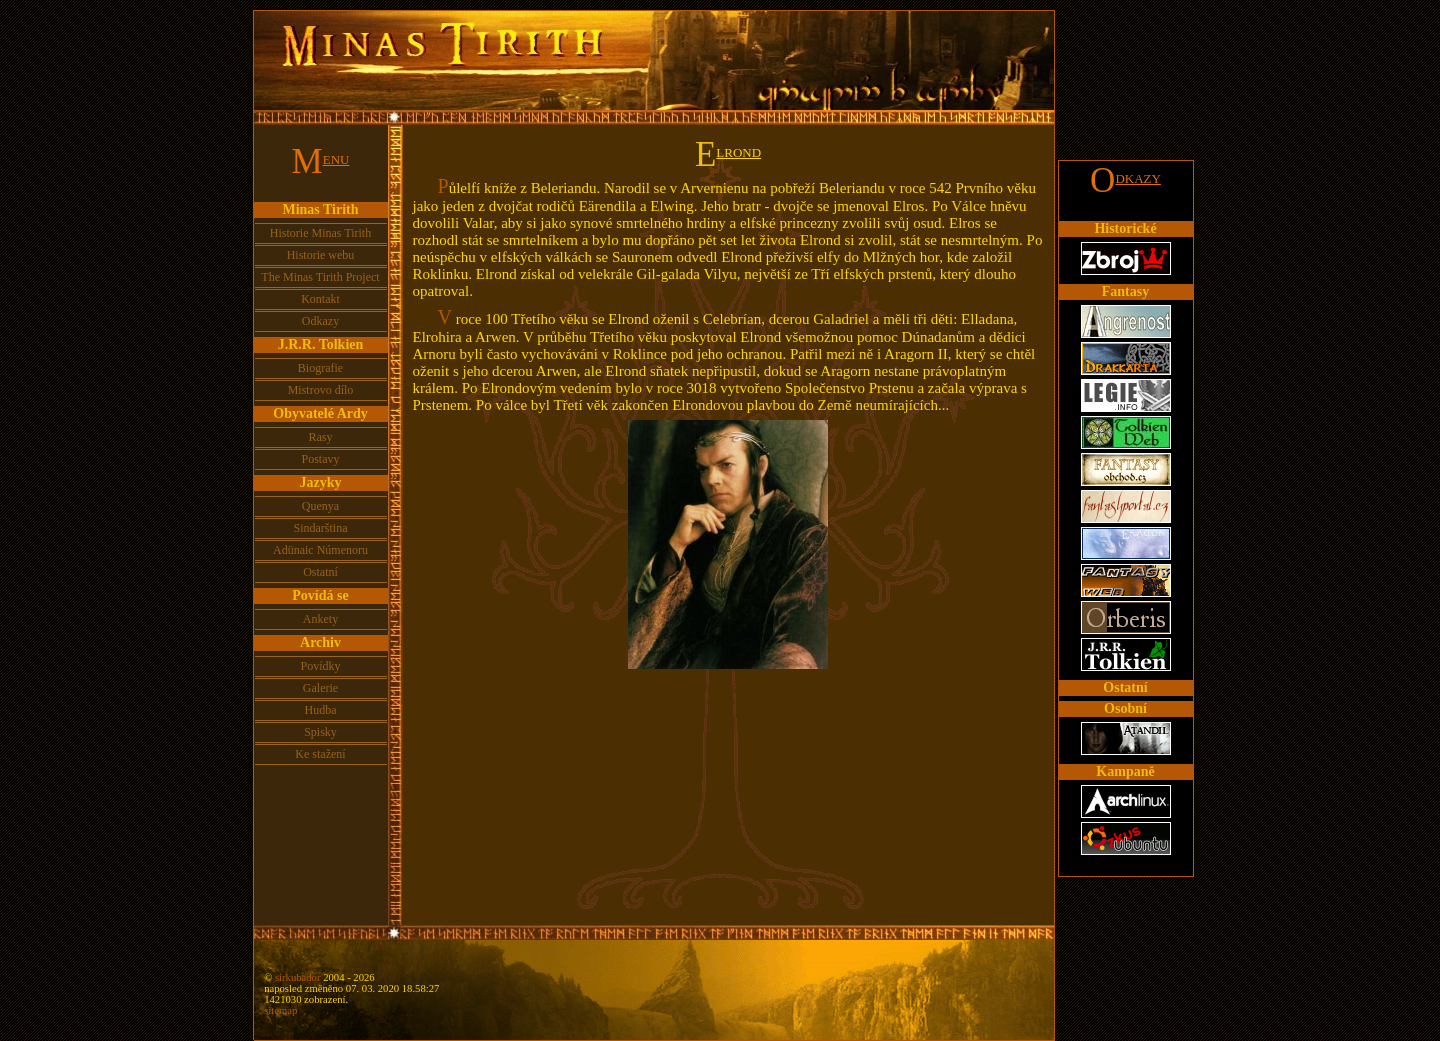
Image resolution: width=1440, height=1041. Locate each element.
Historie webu (321, 255)
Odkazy (320, 321)
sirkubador (298, 977)
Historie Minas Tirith (320, 233)
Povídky (320, 666)
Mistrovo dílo (321, 390)
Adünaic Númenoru (320, 550)
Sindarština (321, 528)
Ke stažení (320, 754)
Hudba (321, 710)
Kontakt (320, 299)
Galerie (320, 688)
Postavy (320, 459)
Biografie (320, 368)
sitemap (280, 1010)
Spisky (320, 732)
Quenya (320, 506)
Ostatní (320, 572)
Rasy (321, 437)
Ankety (320, 619)
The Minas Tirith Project (320, 277)
